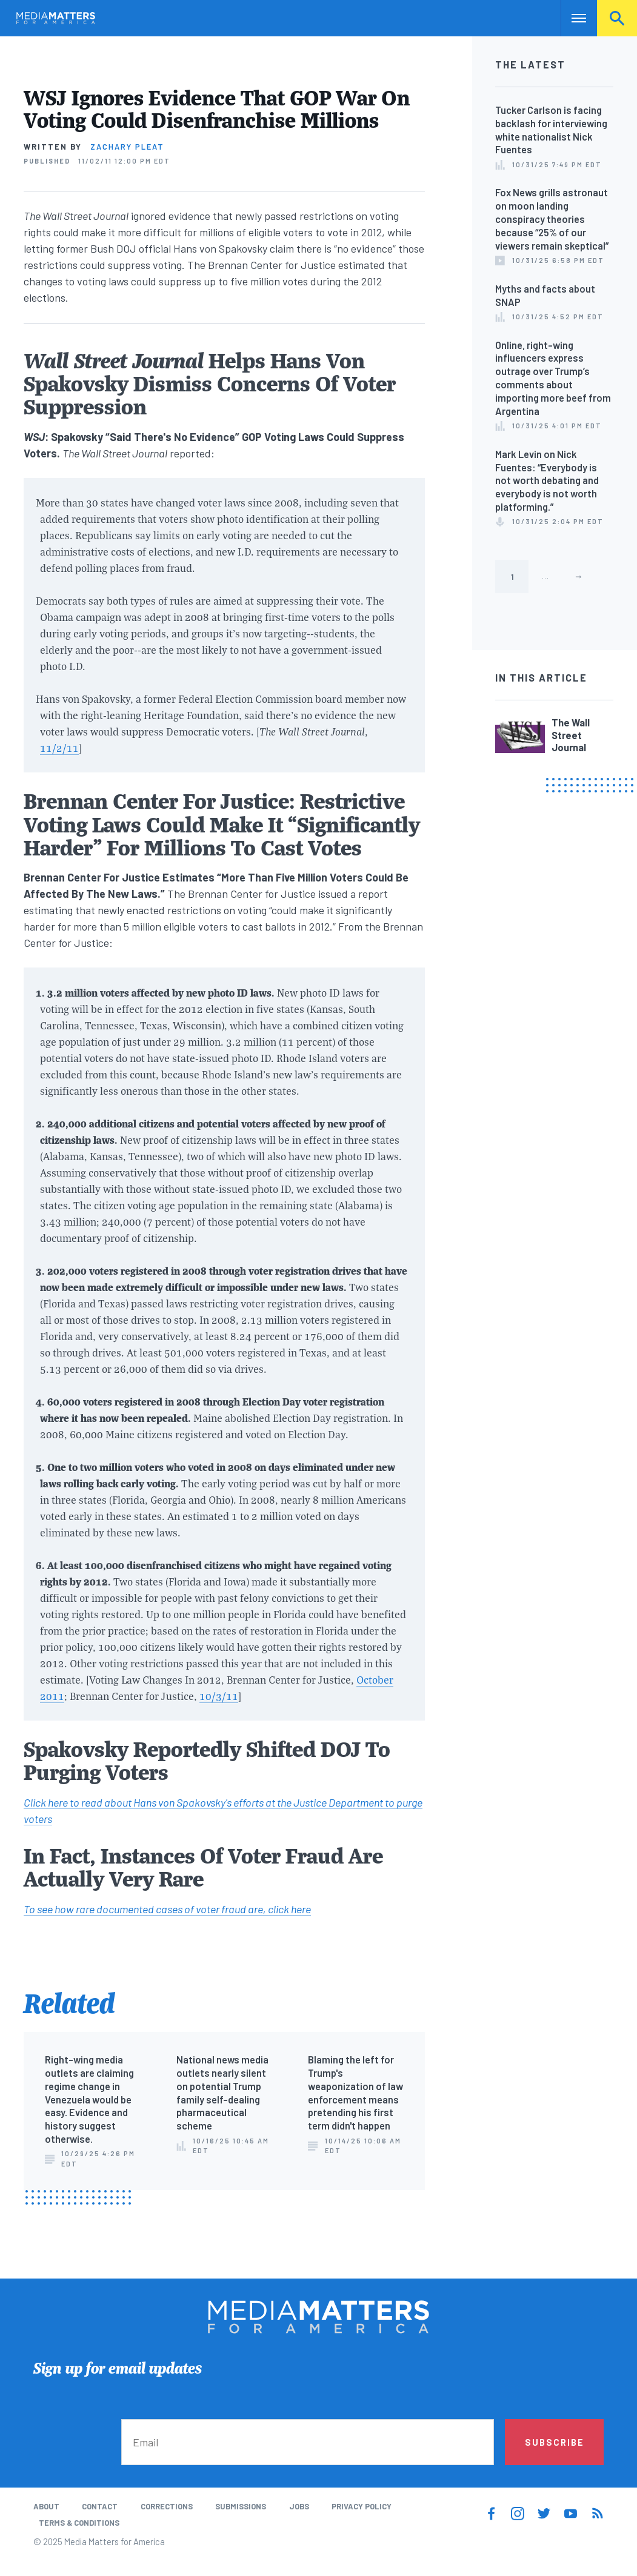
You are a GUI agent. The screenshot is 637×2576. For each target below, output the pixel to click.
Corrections (167, 2506)
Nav (571, 18)
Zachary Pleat (127, 146)
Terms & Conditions (79, 2523)
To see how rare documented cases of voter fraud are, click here (167, 1909)
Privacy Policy (362, 2506)
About (46, 2506)
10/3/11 (218, 1696)
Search (617, 18)
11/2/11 (59, 748)
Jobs (299, 2506)
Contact (100, 2506)
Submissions (240, 2506)
